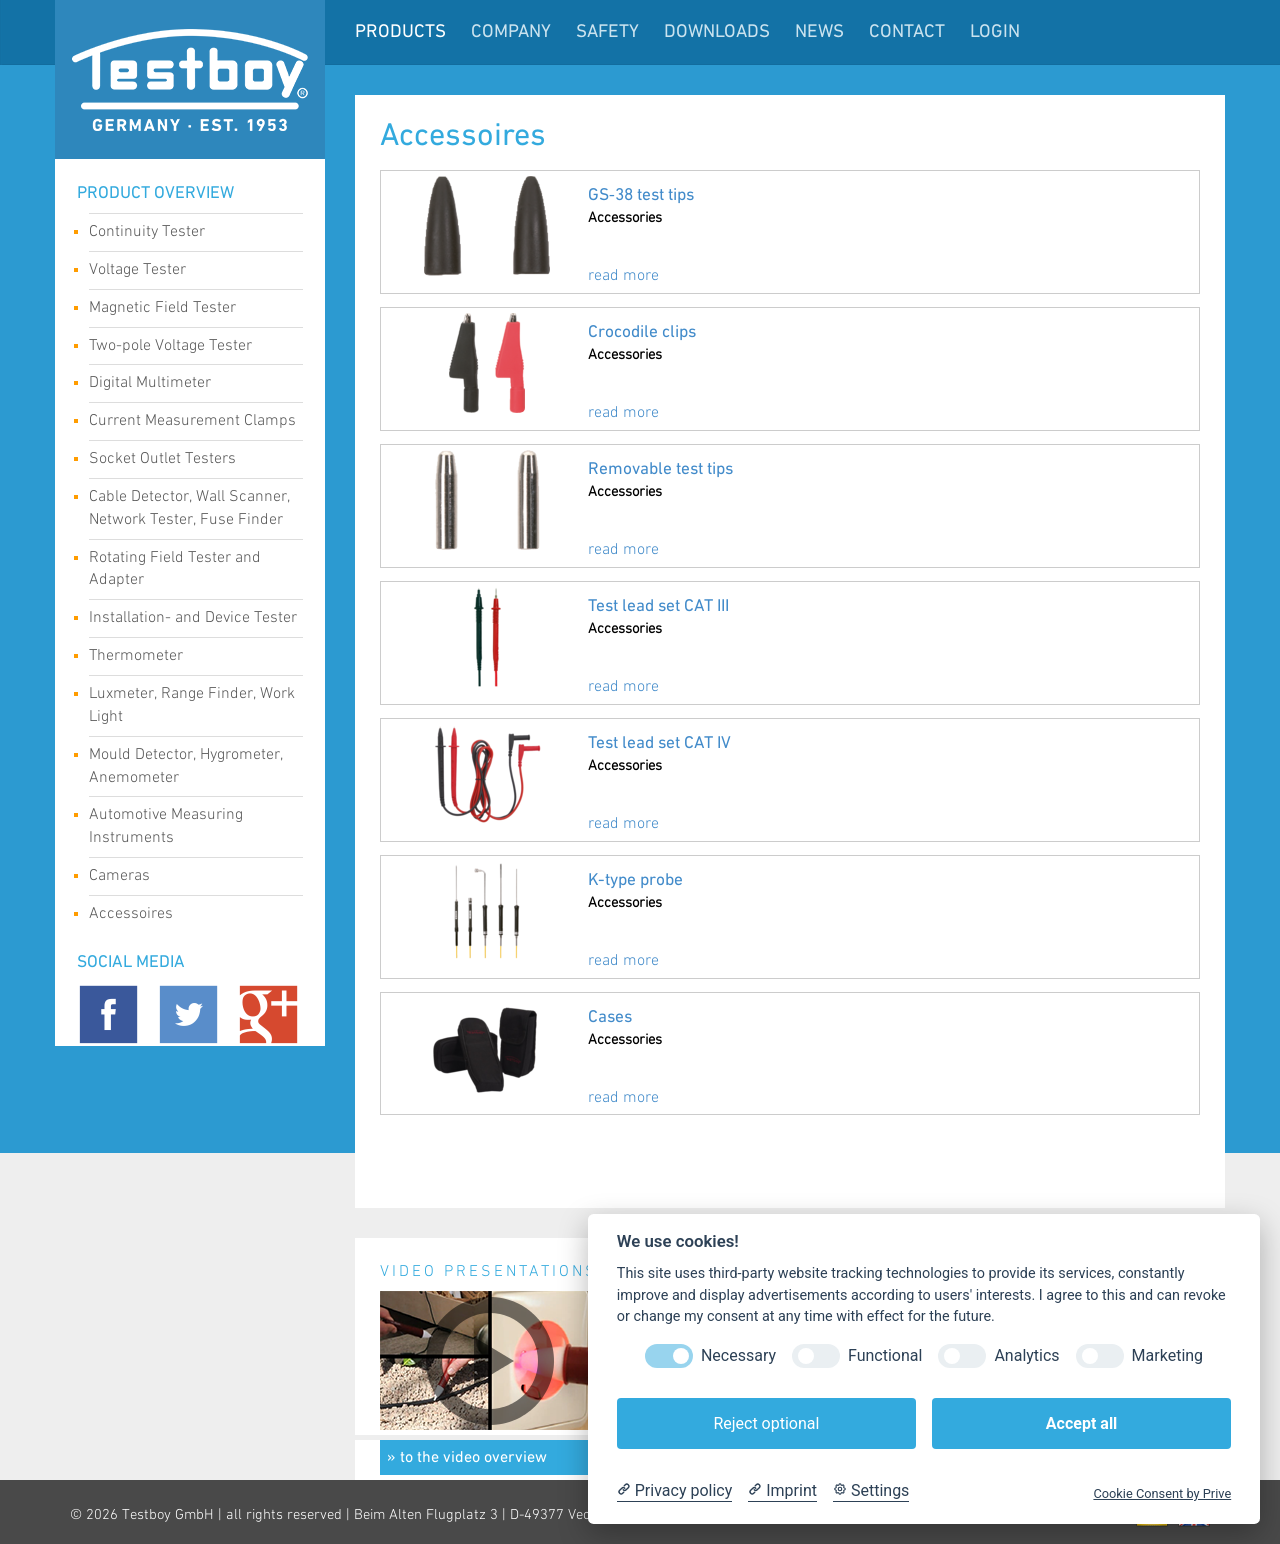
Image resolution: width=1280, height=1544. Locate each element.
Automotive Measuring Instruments (188, 826)
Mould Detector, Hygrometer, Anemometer (188, 766)
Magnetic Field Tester (188, 310)
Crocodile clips (642, 332)
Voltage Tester (188, 272)
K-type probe (635, 880)
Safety (607, 32)
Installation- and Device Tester (193, 620)
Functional (885, 1355)
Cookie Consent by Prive (1162, 1493)
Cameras (188, 878)
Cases (610, 1017)
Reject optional (766, 1423)
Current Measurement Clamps (192, 423)
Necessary (738, 1355)
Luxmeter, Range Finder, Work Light (192, 705)
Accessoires (188, 916)
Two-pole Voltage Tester (188, 348)
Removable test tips (660, 469)
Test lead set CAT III (658, 606)
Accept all (1081, 1423)
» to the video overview (467, 1458)
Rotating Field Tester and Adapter (188, 569)
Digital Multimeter (188, 385)
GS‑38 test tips (641, 195)
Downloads (717, 32)
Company (511, 32)
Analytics (1026, 1355)
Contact (907, 32)
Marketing (1167, 1355)
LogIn (995, 32)
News (819, 32)
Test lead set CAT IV (659, 743)
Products (400, 32)
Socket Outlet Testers (188, 461)
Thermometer (188, 658)
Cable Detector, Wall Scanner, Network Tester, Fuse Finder (189, 508)
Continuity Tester (188, 234)
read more (623, 275)
